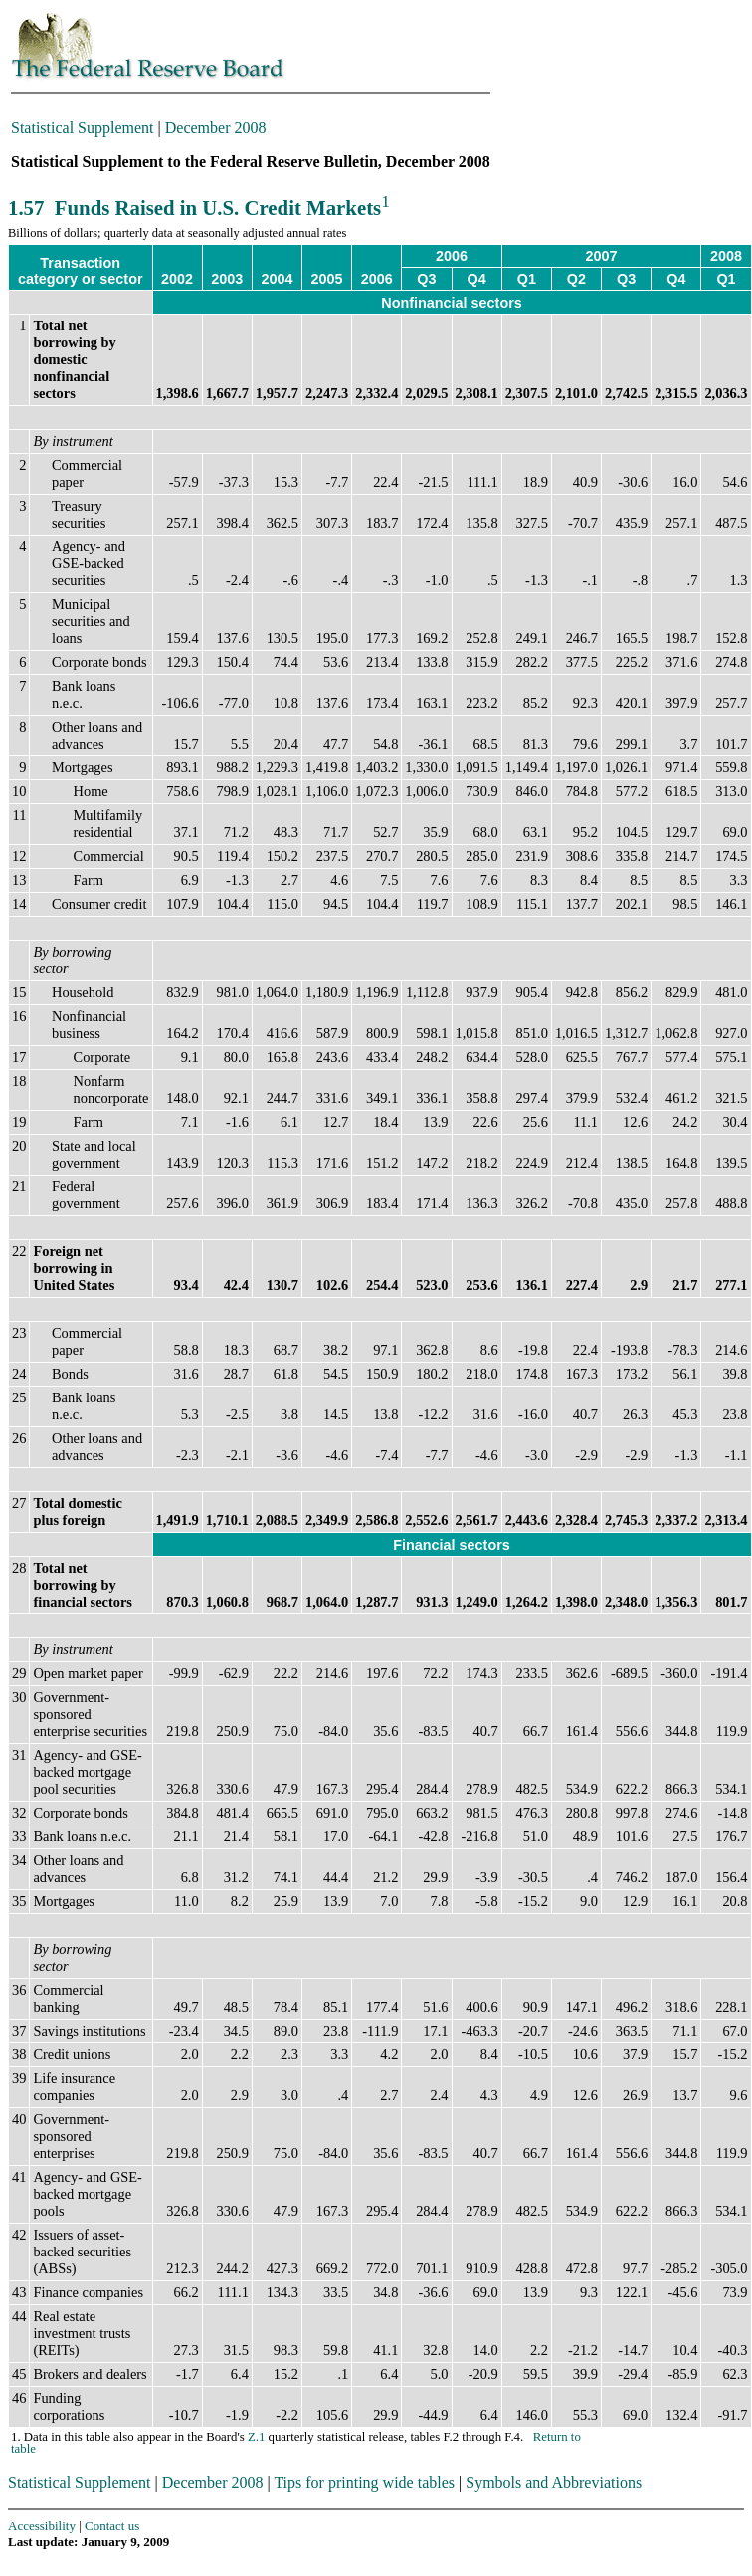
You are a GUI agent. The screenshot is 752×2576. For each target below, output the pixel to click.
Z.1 (256, 2437)
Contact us (112, 2525)
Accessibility (42, 2525)
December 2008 (216, 127)
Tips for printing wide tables (364, 2482)
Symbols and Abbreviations (554, 2482)
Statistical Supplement (82, 127)
